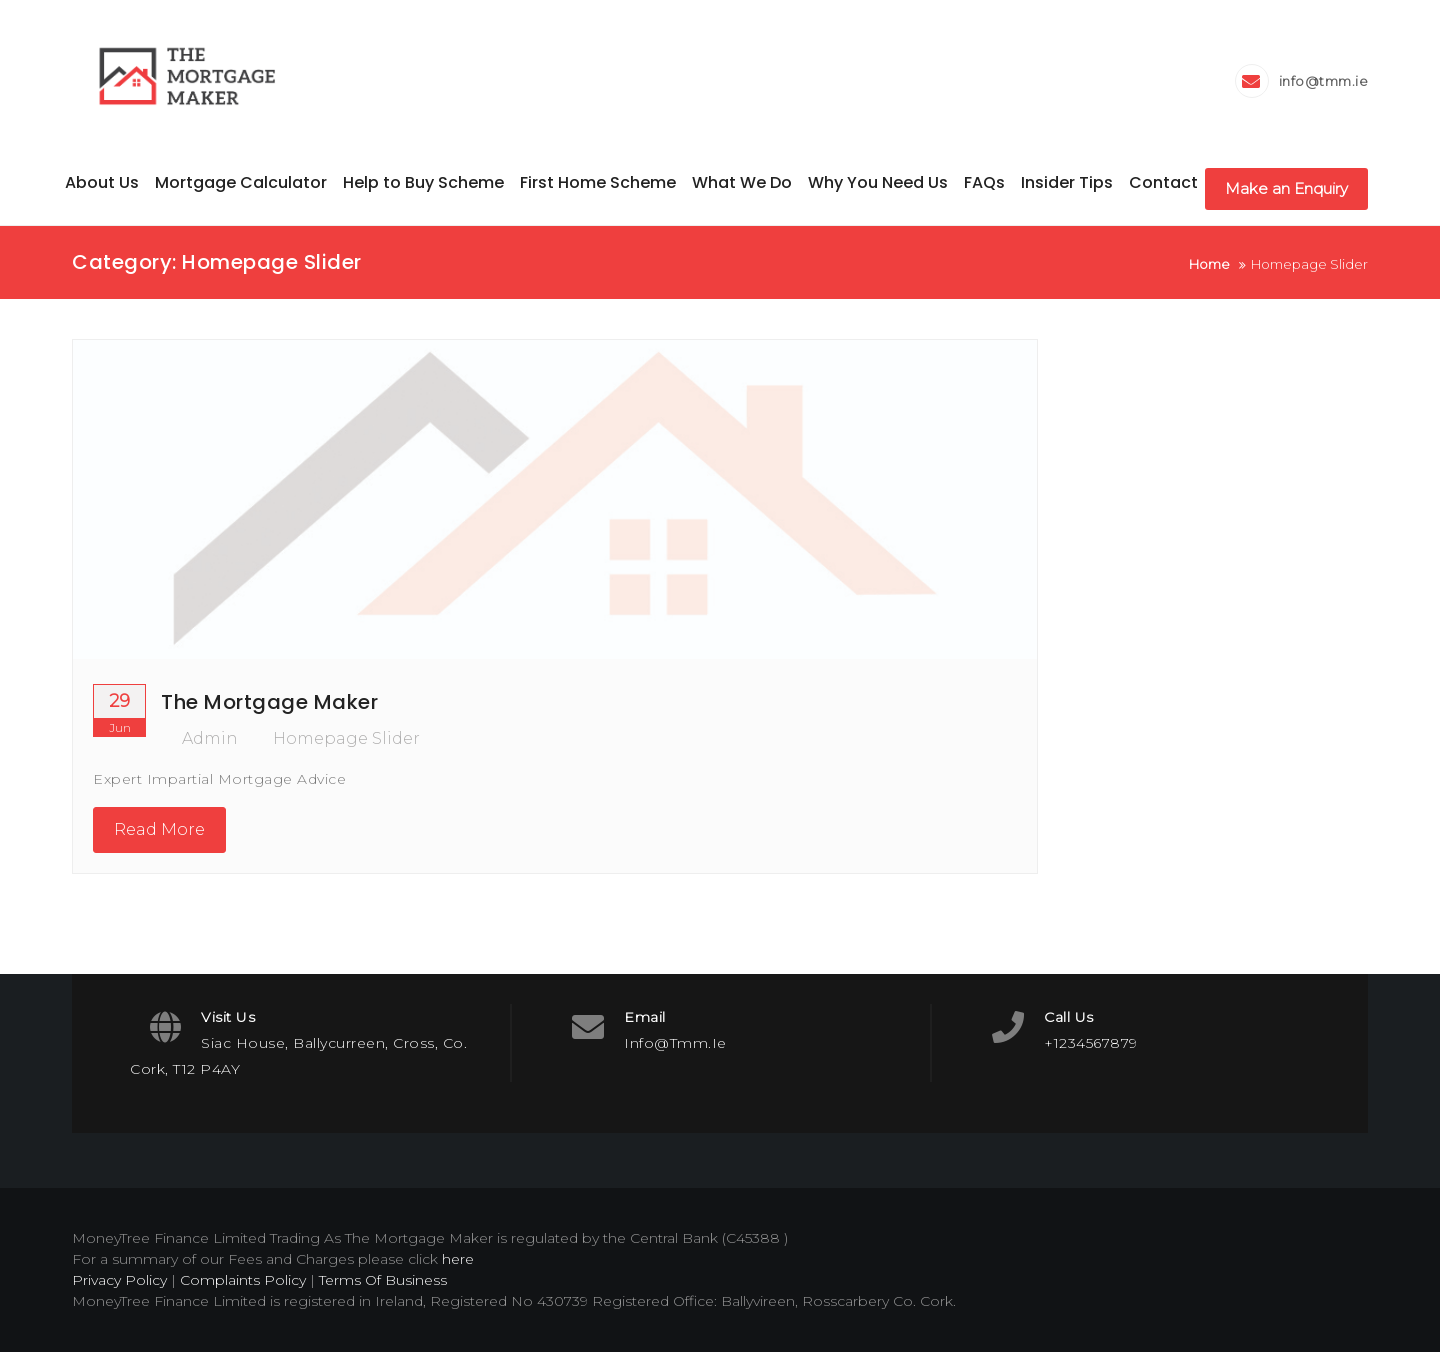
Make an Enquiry (1286, 188)
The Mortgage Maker (269, 702)
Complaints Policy (243, 1280)
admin (199, 738)
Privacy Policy (119, 1280)
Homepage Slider (346, 738)
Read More (159, 829)
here (458, 1259)
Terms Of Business (383, 1280)
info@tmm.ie (1324, 81)
